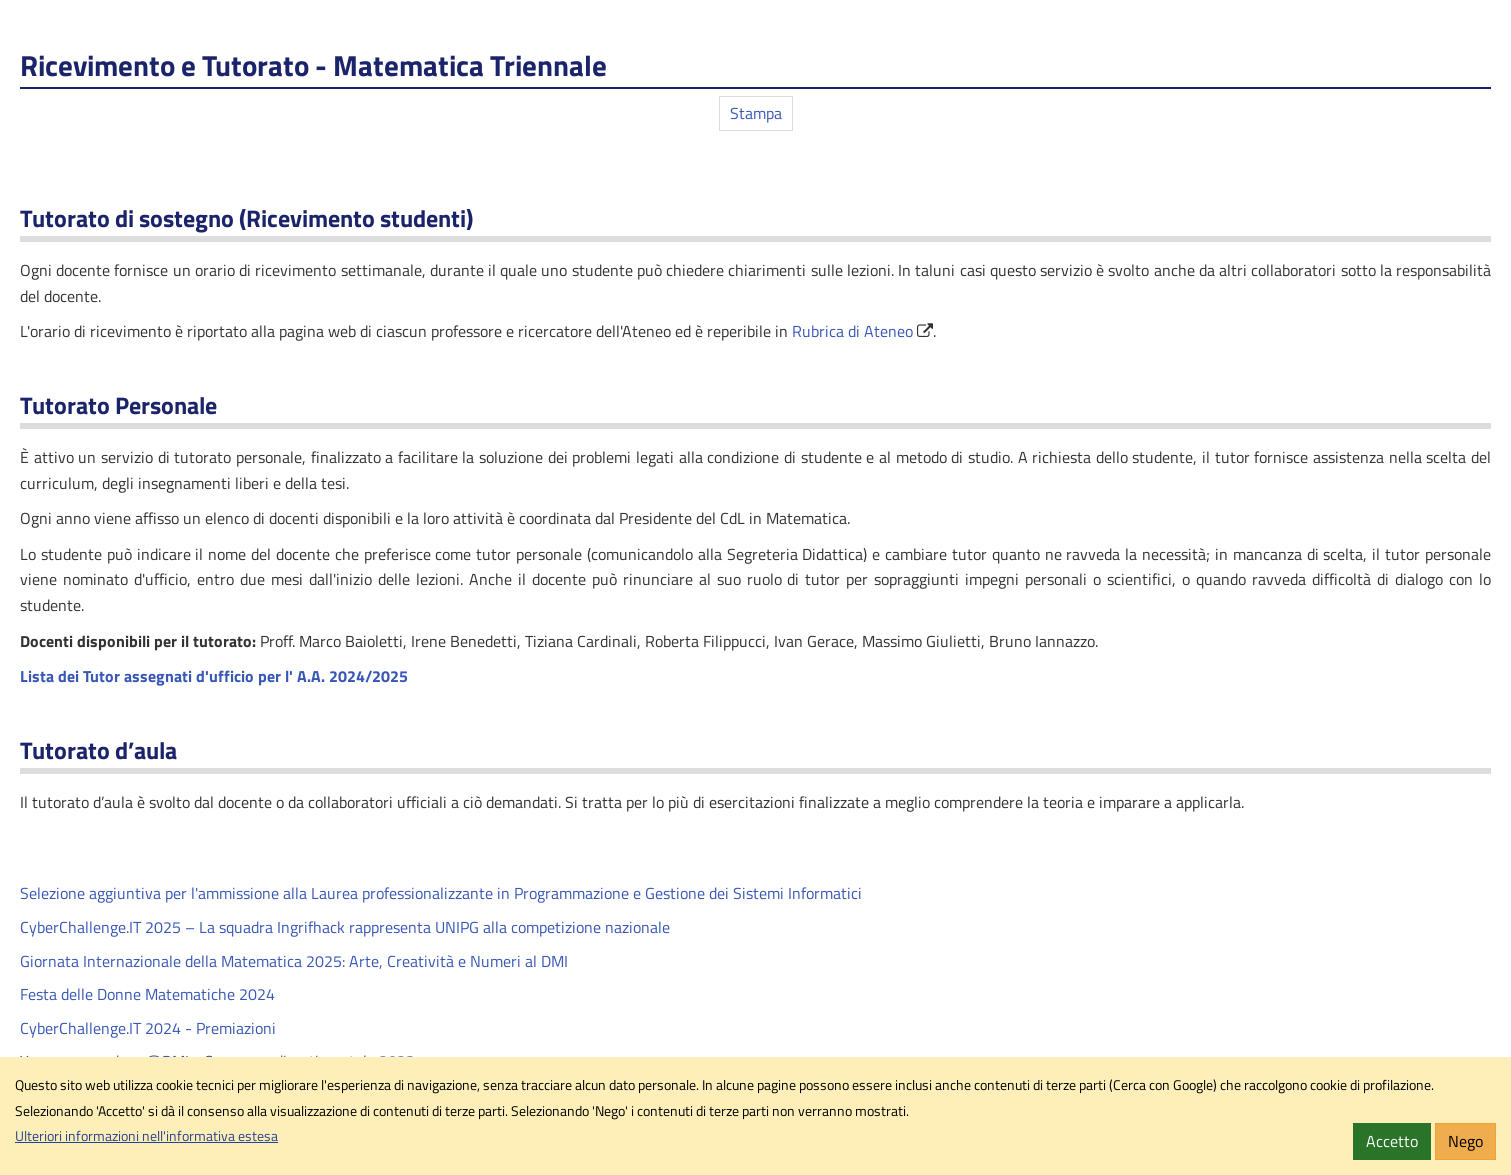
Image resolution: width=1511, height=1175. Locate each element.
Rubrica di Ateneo (852, 331)
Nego (1465, 1141)
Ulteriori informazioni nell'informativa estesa (146, 1136)
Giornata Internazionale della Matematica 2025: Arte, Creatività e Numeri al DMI (294, 961)
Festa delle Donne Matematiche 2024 (147, 994)
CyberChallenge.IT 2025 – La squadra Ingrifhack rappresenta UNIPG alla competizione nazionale (345, 927)
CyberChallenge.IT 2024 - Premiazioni (148, 1028)
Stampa (756, 113)
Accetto (1392, 1141)
